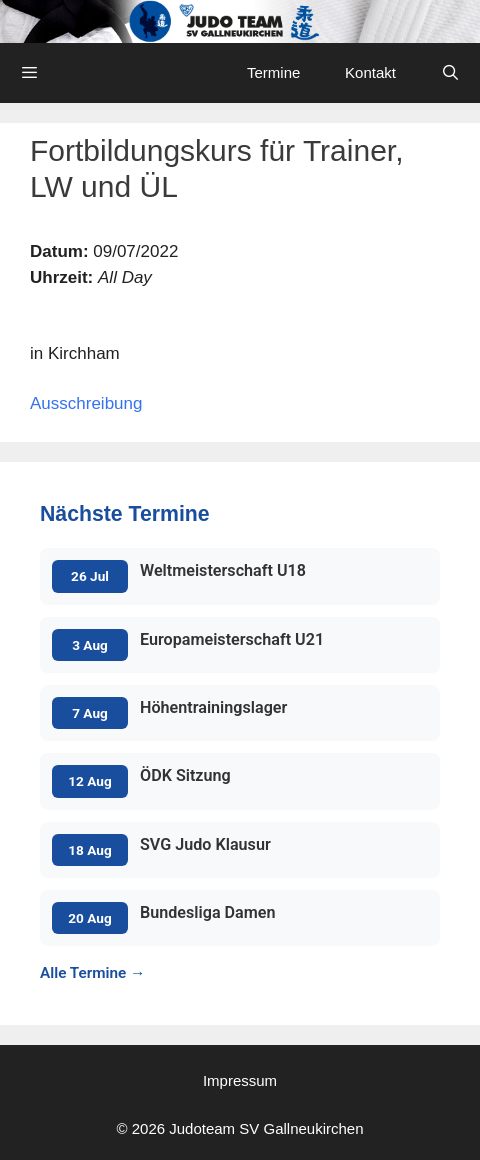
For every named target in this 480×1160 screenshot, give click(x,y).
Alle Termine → (92, 973)
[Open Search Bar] (450, 73)
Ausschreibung (86, 403)
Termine (273, 72)
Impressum (240, 1080)
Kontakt (370, 72)
